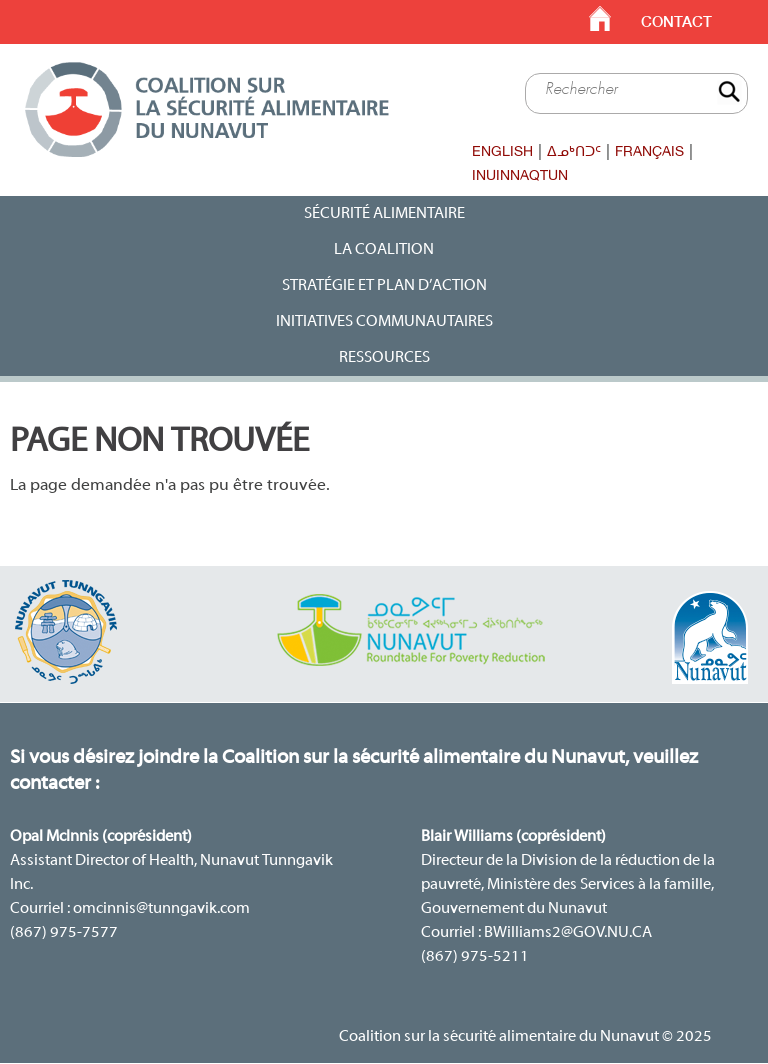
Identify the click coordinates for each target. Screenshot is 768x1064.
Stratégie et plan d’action (384, 286)
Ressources (384, 358)
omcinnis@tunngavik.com (161, 909)
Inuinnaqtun (520, 175)
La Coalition (384, 250)
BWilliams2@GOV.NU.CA (568, 933)
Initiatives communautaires (384, 322)
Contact (676, 21)
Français (649, 151)
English (502, 151)
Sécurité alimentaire (384, 214)
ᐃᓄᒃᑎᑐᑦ (574, 151)
